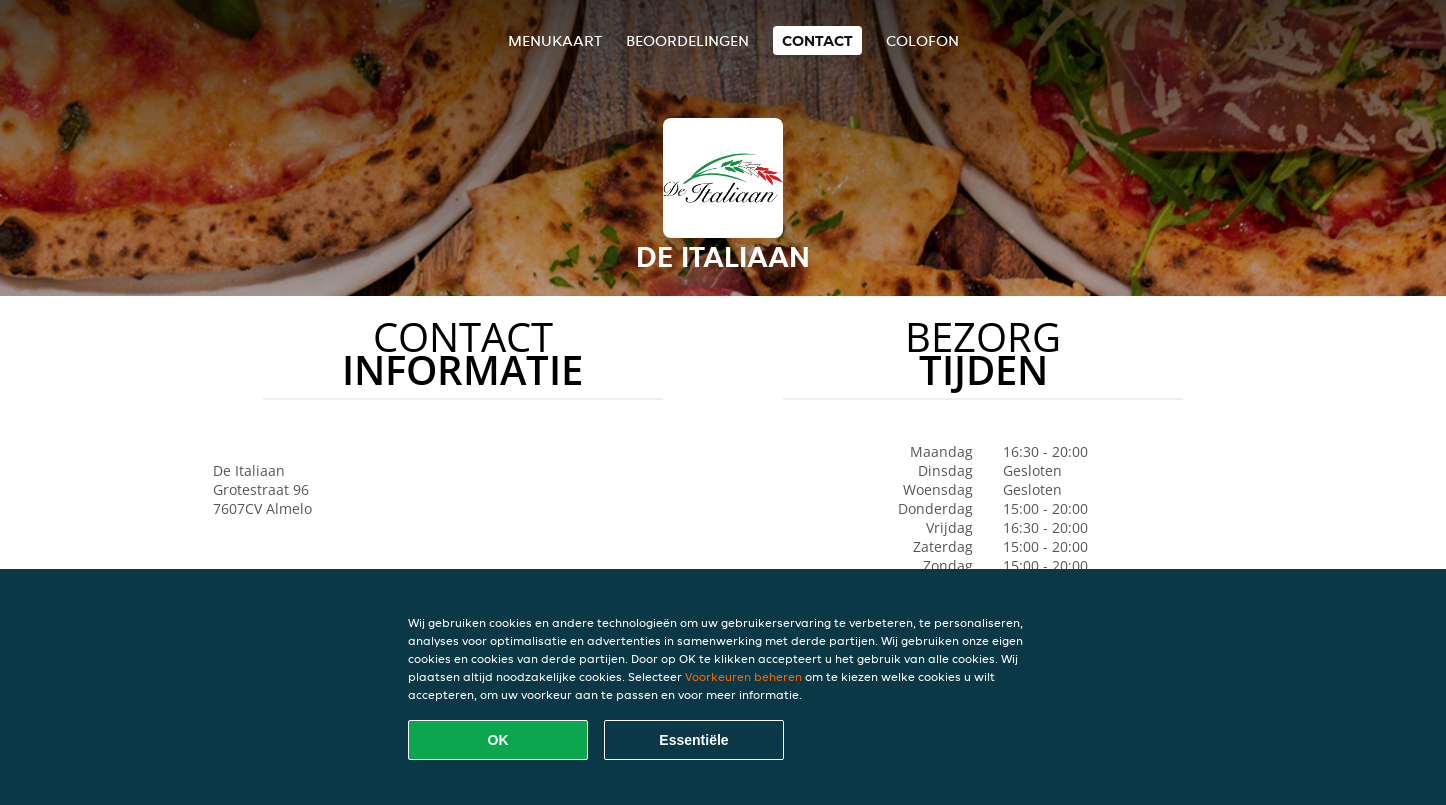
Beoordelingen (687, 40)
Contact (817, 40)
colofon (922, 40)
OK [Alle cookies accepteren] (498, 740)
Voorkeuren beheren (743, 676)
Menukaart (555, 40)
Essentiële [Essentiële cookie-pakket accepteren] (693, 740)
